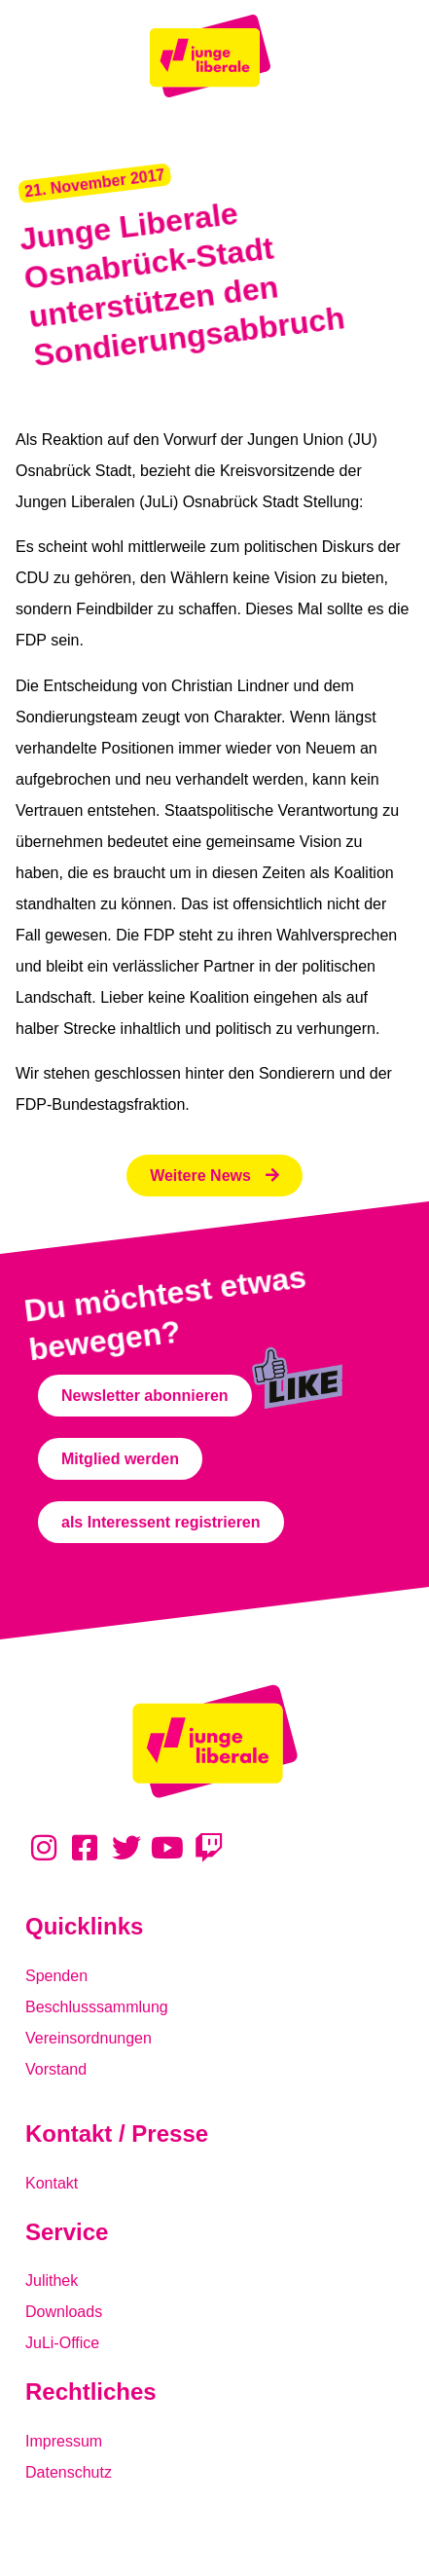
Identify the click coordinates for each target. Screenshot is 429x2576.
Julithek (51, 2280)
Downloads (63, 2311)
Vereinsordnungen (88, 2038)
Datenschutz (68, 2472)
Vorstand (56, 2069)
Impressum (63, 2441)
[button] (95, 183)
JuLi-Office (62, 2343)
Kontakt (51, 2183)
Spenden (56, 1976)
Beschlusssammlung (96, 2007)
